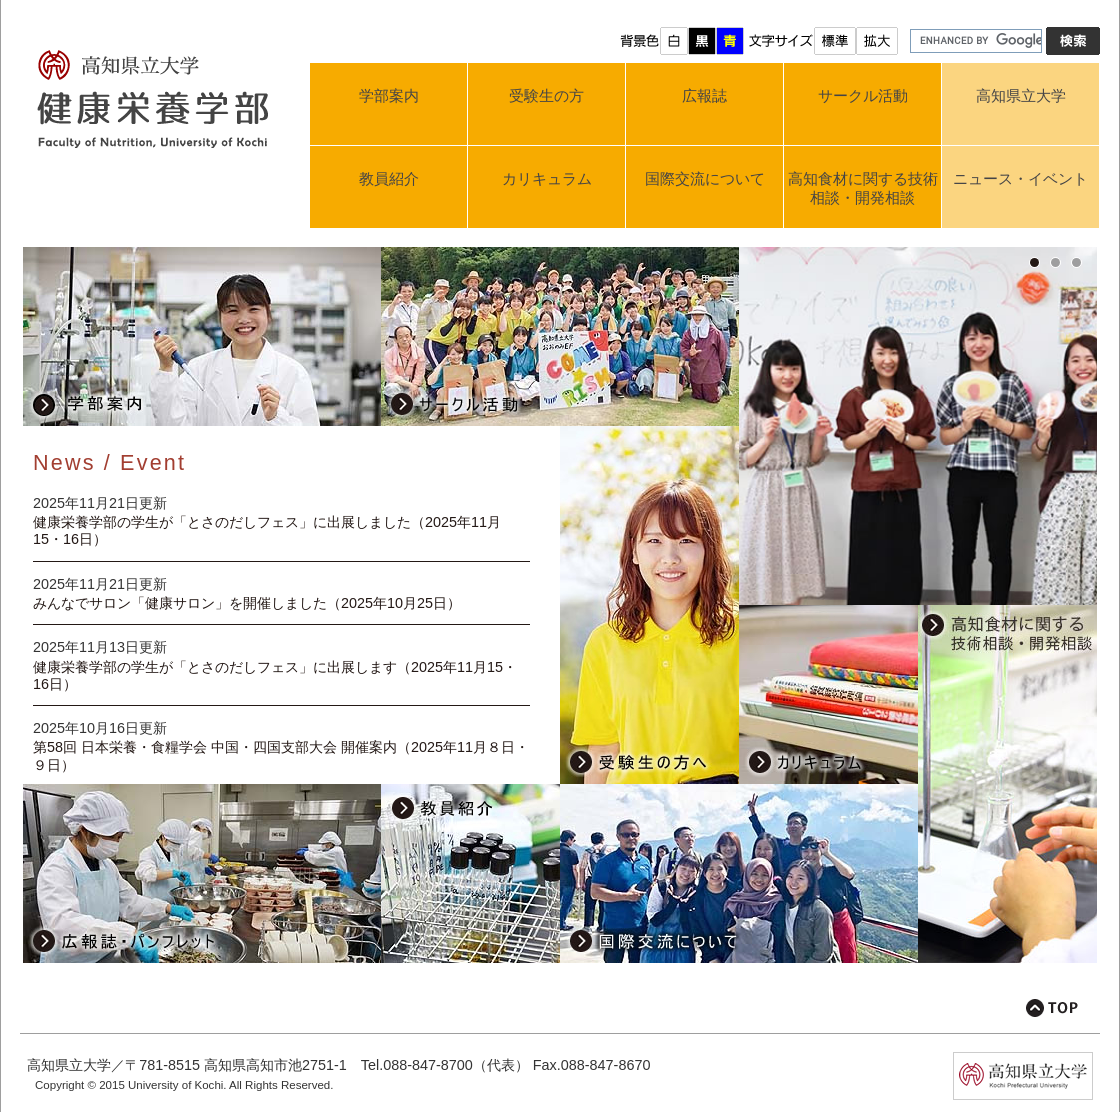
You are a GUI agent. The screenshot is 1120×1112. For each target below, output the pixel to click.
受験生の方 (546, 95)
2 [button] (1060, 263)
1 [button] (1039, 263)
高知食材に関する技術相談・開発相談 (863, 188)
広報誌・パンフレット (202, 873)
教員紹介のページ (470, 873)
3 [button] (1081, 263)
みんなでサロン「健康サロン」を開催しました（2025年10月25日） (247, 603)
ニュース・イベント (1020, 178)
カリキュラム (547, 178)
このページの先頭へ (1052, 1008)
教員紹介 (389, 178)
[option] (918, 439)
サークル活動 (863, 95)
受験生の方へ (649, 605)
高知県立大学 (1021, 95)
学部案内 (389, 95)
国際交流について (705, 178)
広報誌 (704, 95)
